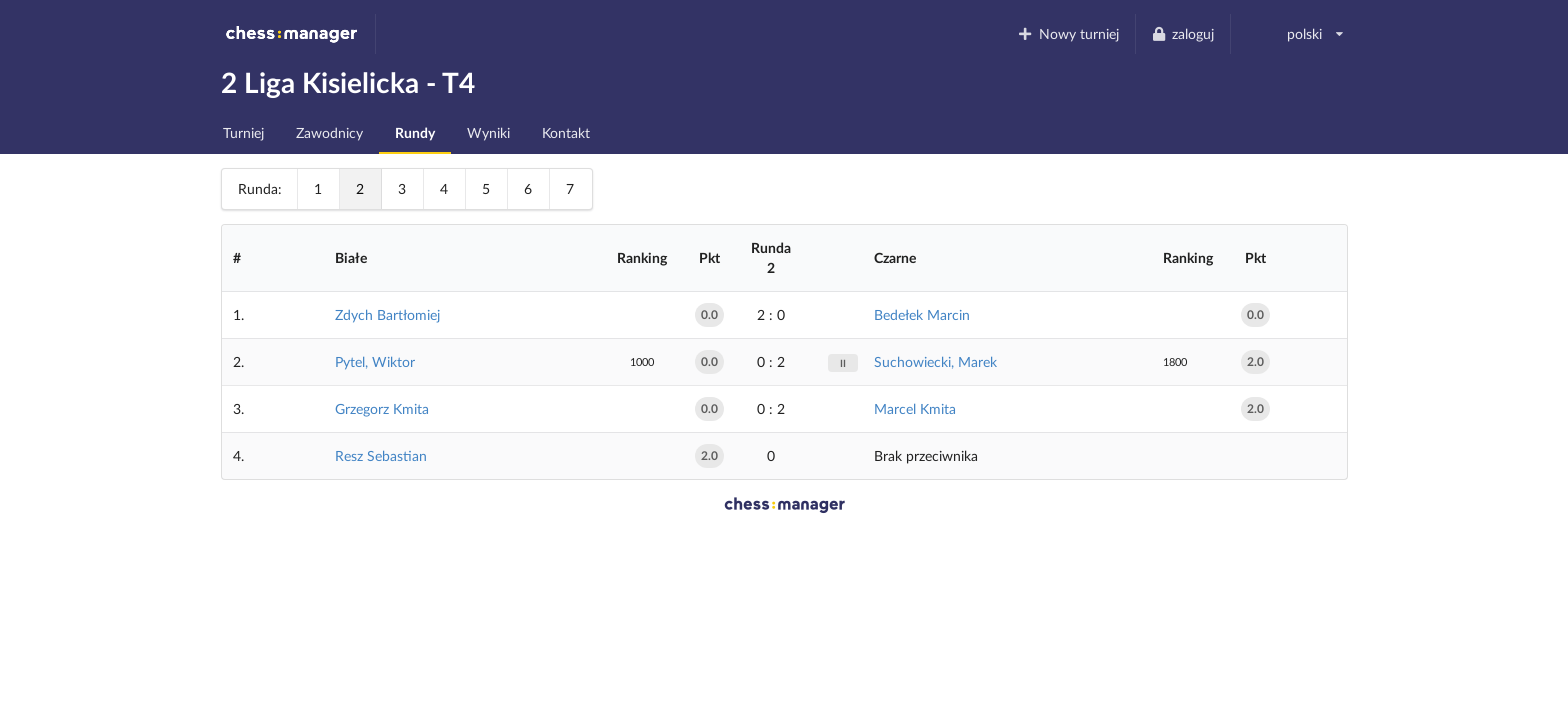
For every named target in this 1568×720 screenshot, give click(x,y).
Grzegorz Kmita (382, 408)
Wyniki (488, 132)
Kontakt (566, 132)
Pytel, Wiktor (375, 361)
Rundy (415, 132)
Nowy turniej (1068, 33)
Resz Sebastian (381, 455)
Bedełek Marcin (922, 314)
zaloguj (1183, 33)
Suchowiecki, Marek (935, 361)
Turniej (243, 132)
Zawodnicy (329, 132)
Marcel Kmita (915, 408)
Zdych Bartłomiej (387, 314)
